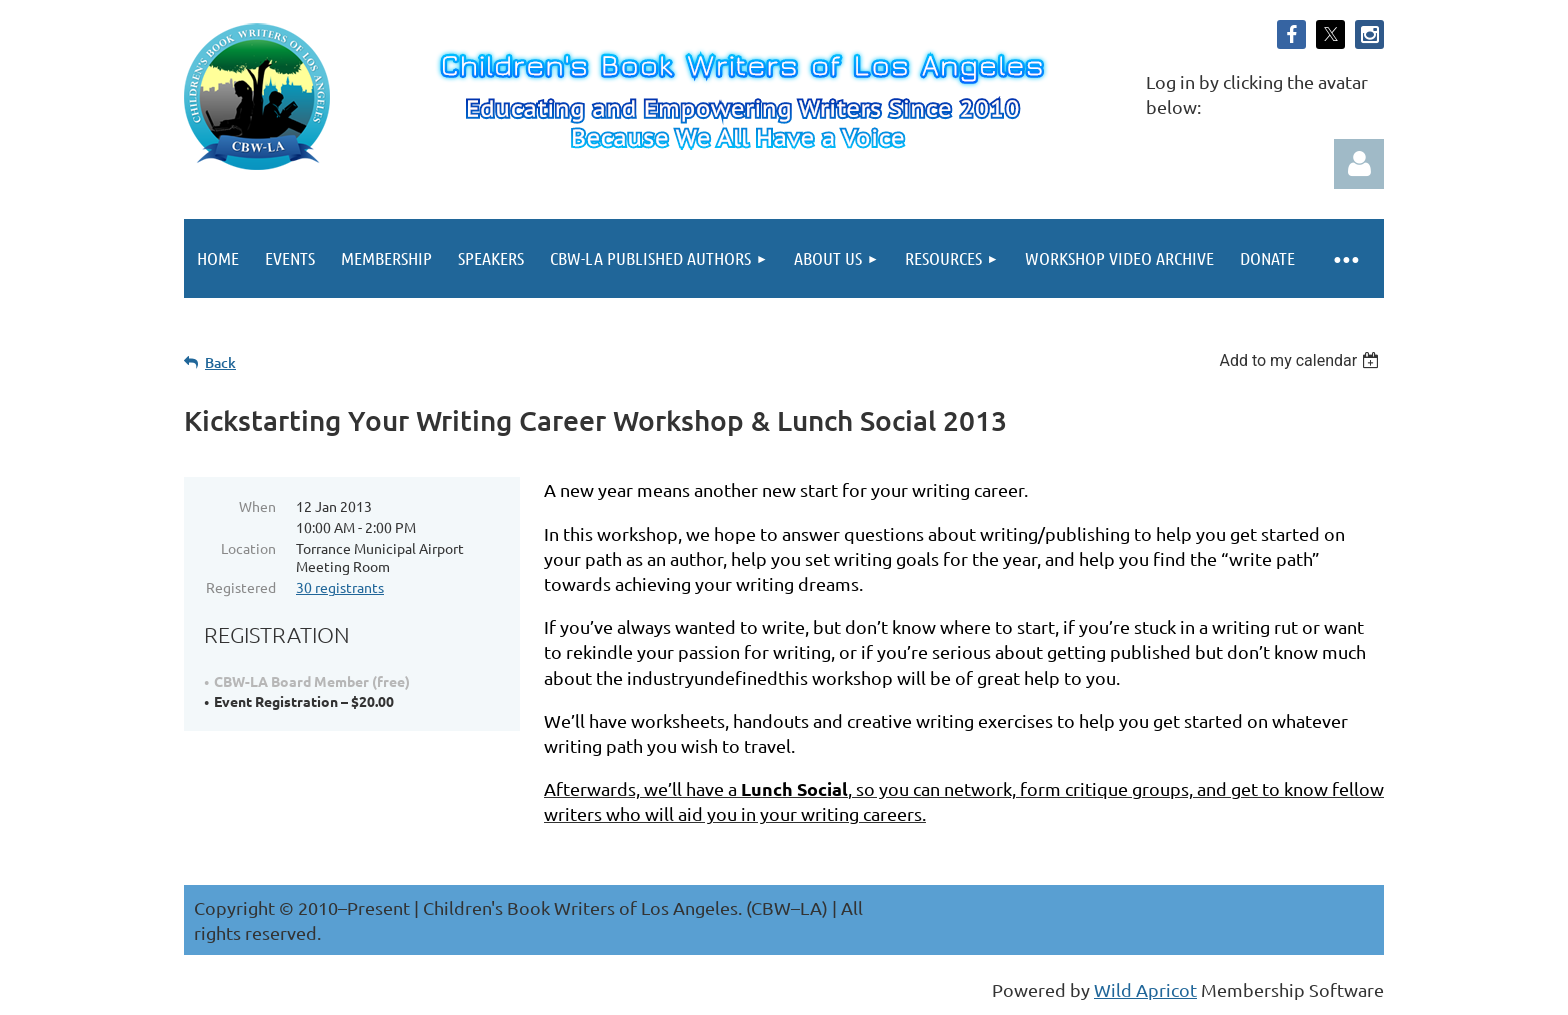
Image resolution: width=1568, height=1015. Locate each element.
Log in (1359, 164)
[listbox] (1301, 360)
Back (220, 362)
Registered (241, 587)
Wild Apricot (1145, 989)
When (257, 506)
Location (248, 548)
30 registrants (340, 587)
